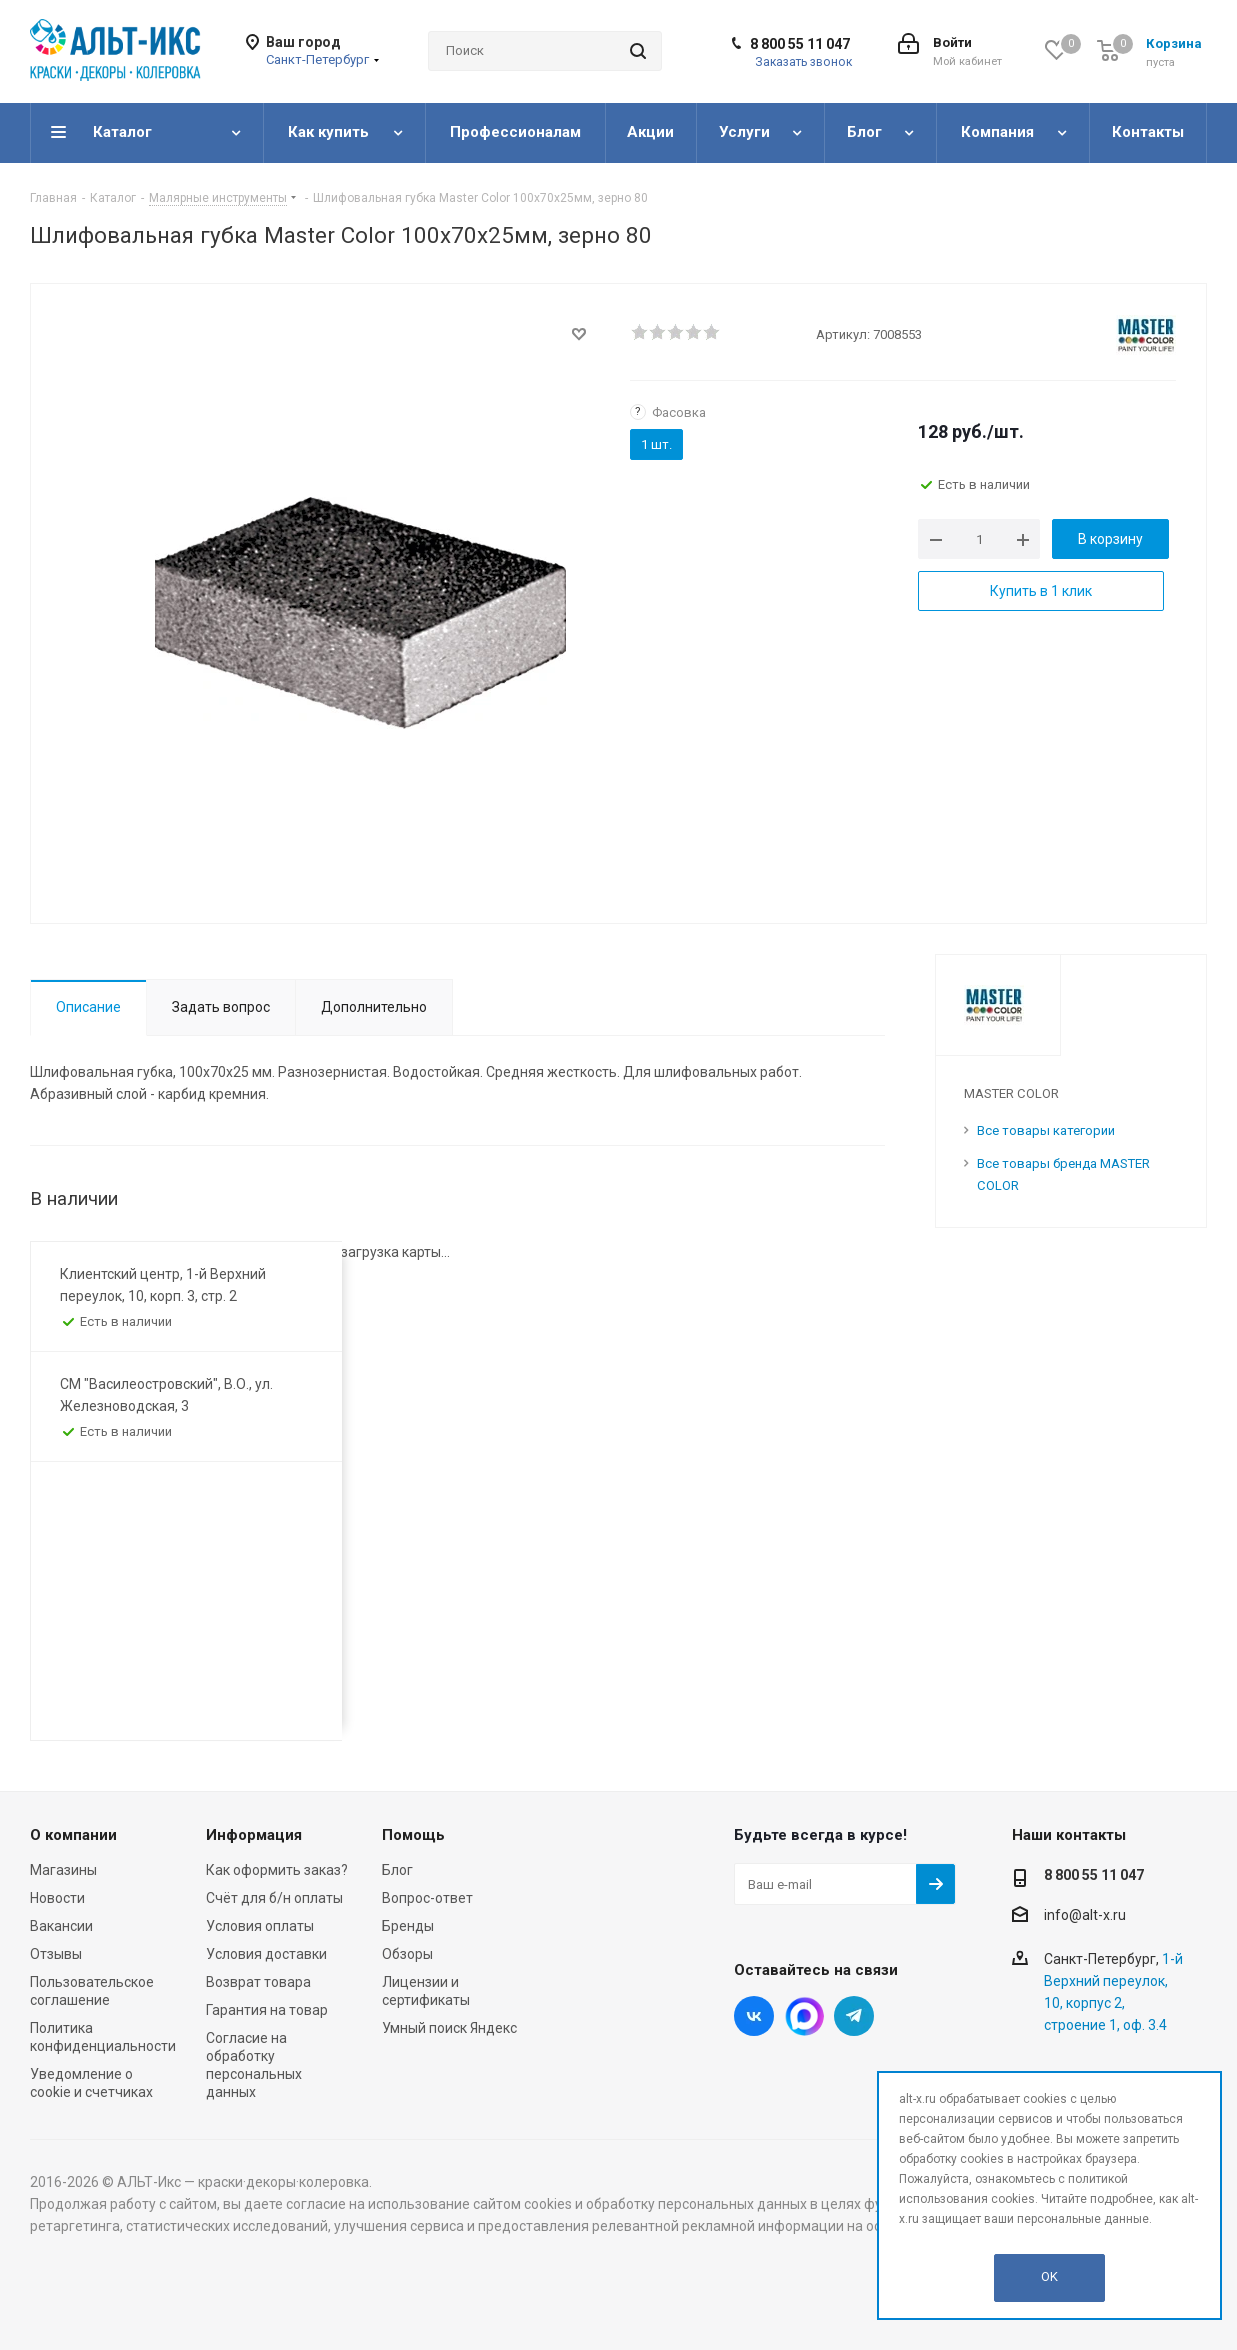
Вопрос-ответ (427, 1898)
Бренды (408, 1926)
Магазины (63, 1870)
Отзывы (56, 1954)
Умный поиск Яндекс (449, 2028)
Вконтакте (754, 2016)
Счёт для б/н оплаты (274, 1898)
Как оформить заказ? (277, 1870)
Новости (57, 1898)
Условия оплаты (260, 1926)
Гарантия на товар (267, 2010)
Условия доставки (266, 1954)
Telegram (854, 2016)
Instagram (804, 2016)
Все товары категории (1046, 1130)
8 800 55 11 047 (800, 44)
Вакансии (61, 1926)
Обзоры (407, 1954)
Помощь (413, 1835)
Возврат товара (258, 1982)
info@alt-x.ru (1085, 1915)
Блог (397, 1870)
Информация (254, 1835)
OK (1049, 2276)
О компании (73, 1835)
